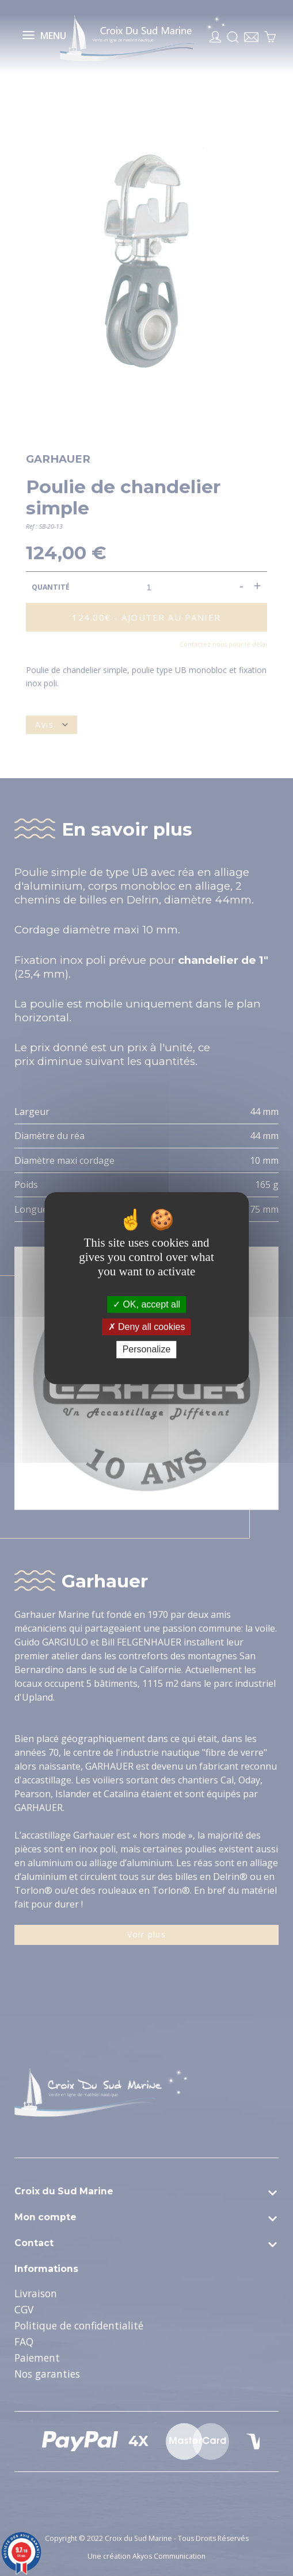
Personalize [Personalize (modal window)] (147, 1350)
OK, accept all (146, 1304)
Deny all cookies (146, 1327)
